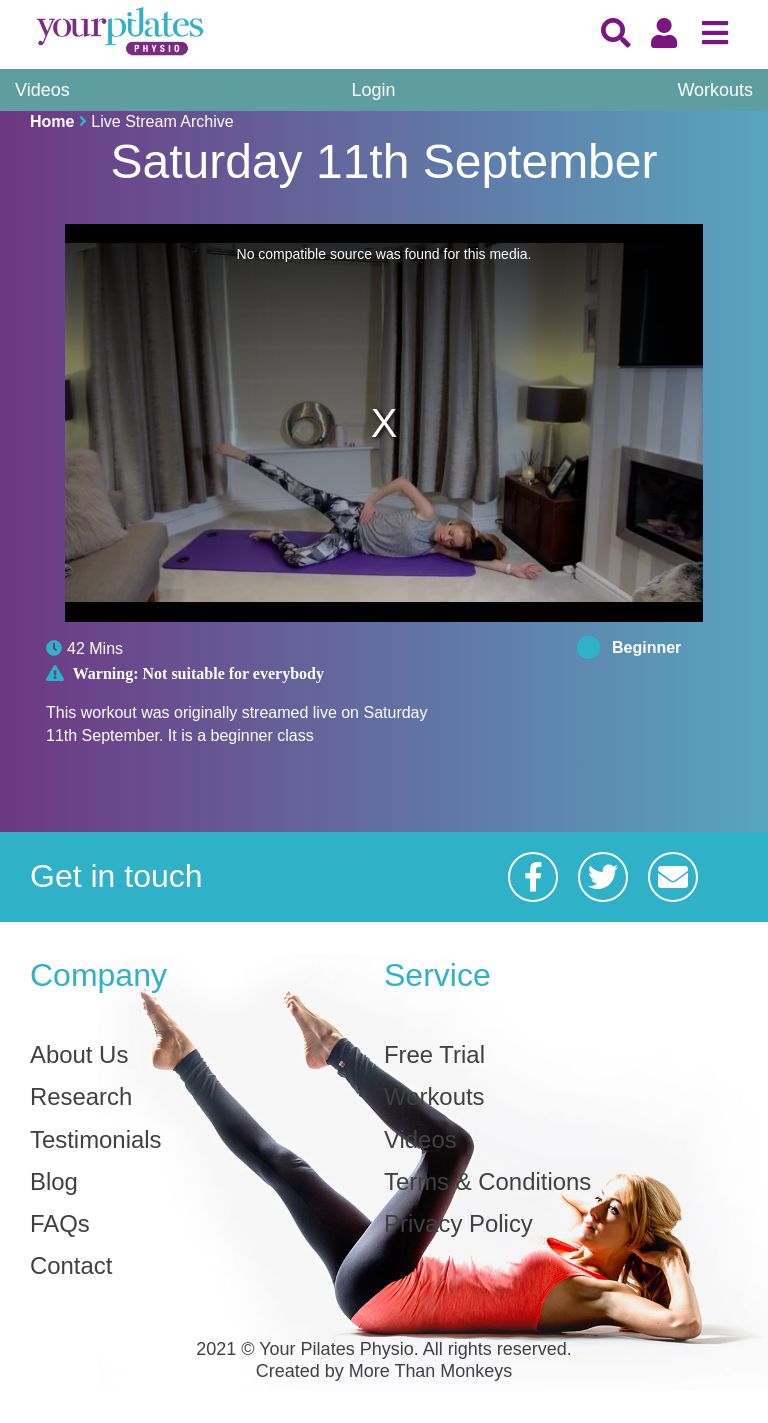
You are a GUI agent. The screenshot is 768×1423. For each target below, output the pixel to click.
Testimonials (96, 1140)
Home (52, 121)
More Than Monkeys (431, 1372)
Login (373, 90)
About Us (79, 1055)
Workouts (715, 90)
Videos (42, 90)
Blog (54, 1182)
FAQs (60, 1225)
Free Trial (434, 1055)
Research (81, 1097)
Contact (71, 1267)
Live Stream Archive (162, 121)
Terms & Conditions (488, 1182)
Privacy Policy (458, 1225)
